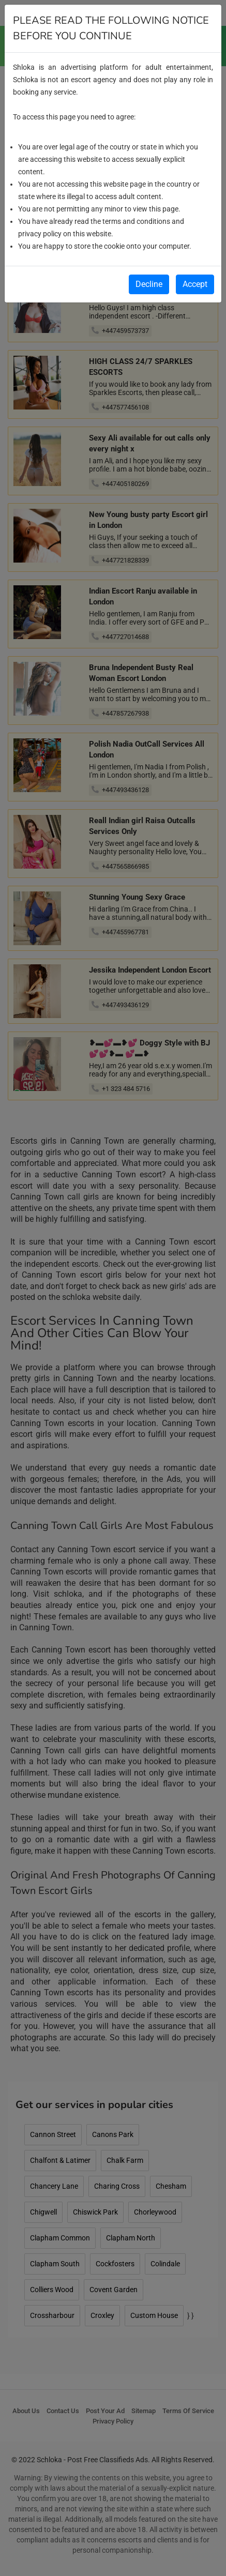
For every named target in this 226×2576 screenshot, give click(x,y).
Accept (195, 284)
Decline (148, 284)
